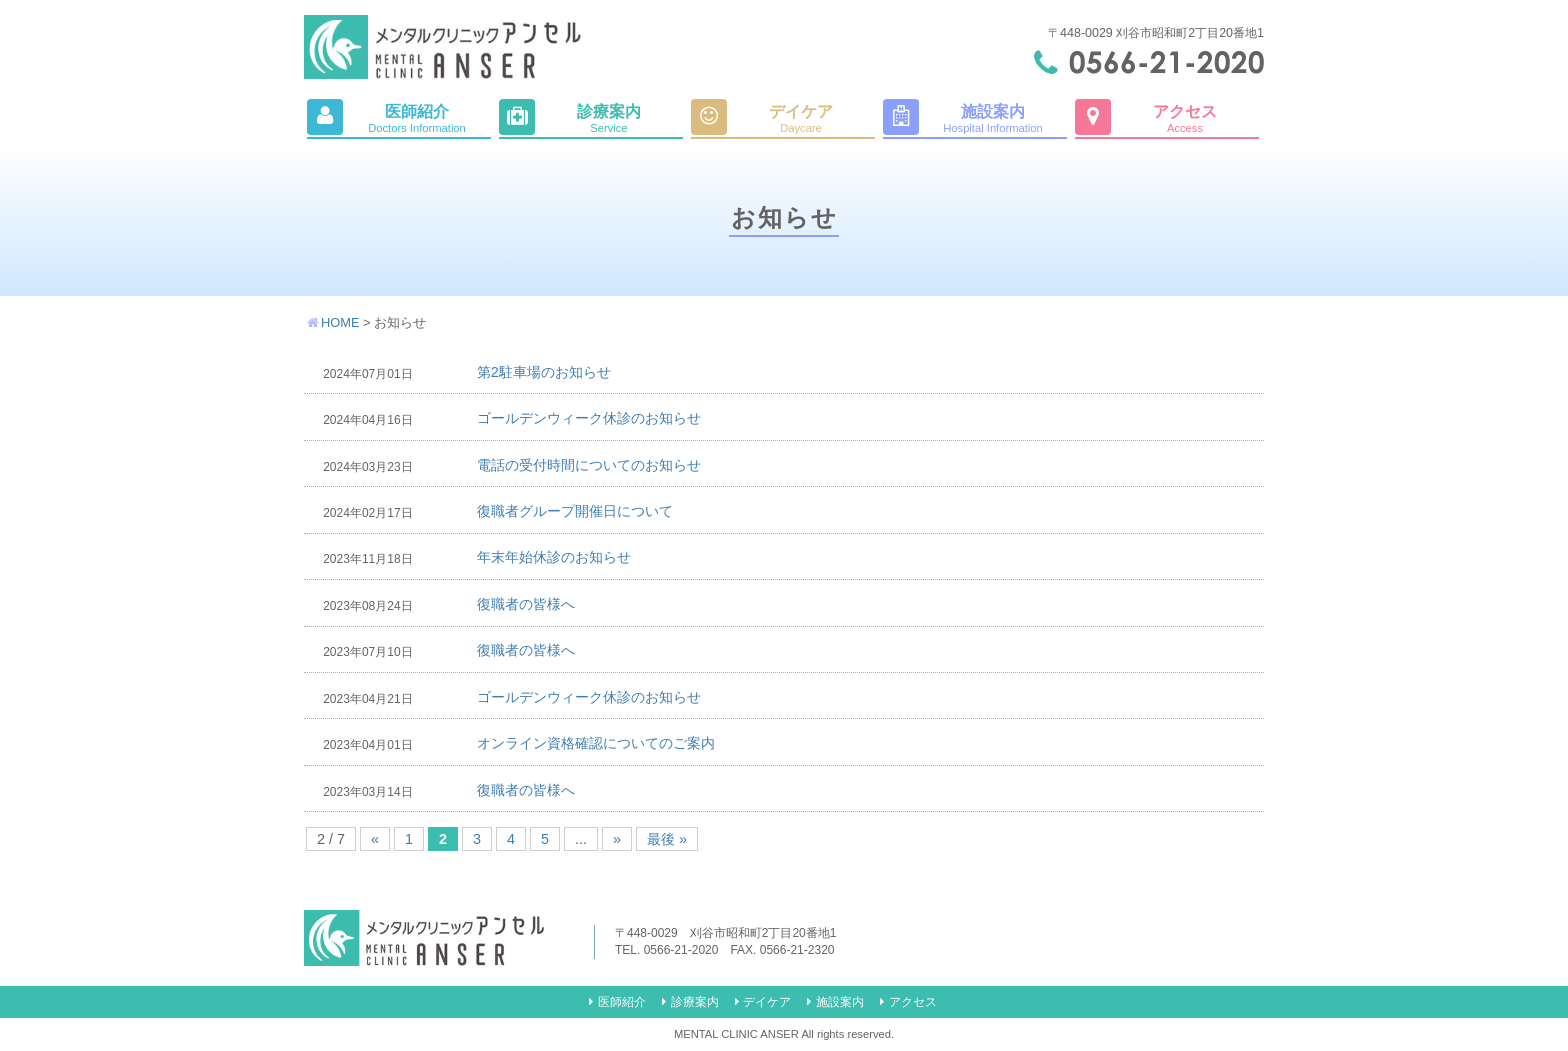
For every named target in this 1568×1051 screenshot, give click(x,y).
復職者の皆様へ (526, 604)
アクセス (913, 1002)
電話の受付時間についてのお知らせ (589, 465)
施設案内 (840, 1002)
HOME (340, 322)
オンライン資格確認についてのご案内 (596, 743)
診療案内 (695, 1002)
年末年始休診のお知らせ (554, 557)
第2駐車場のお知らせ (544, 372)
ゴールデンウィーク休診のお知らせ (589, 418)
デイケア (767, 1002)
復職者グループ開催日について (575, 511)
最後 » (667, 839)
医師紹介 (622, 1002)
